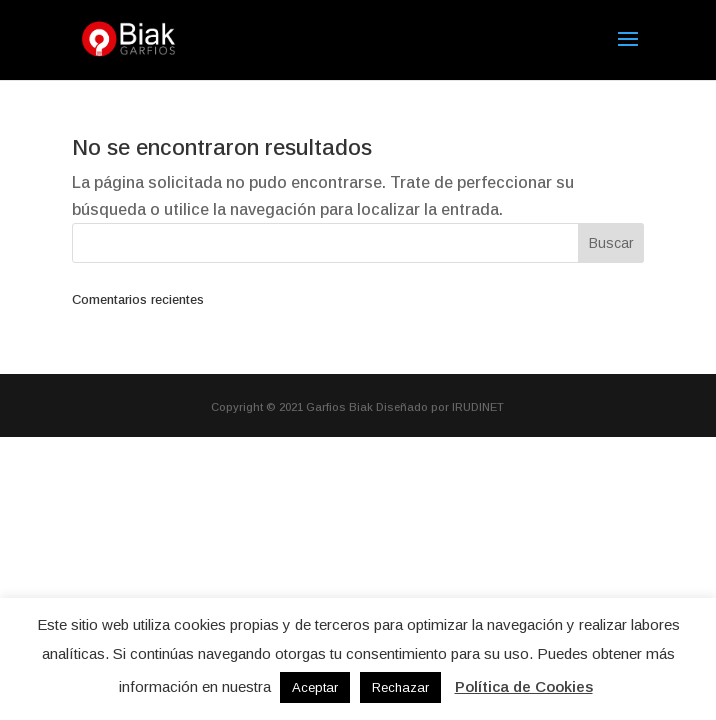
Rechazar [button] (400, 687)
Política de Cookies (524, 686)
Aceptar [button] (315, 687)
